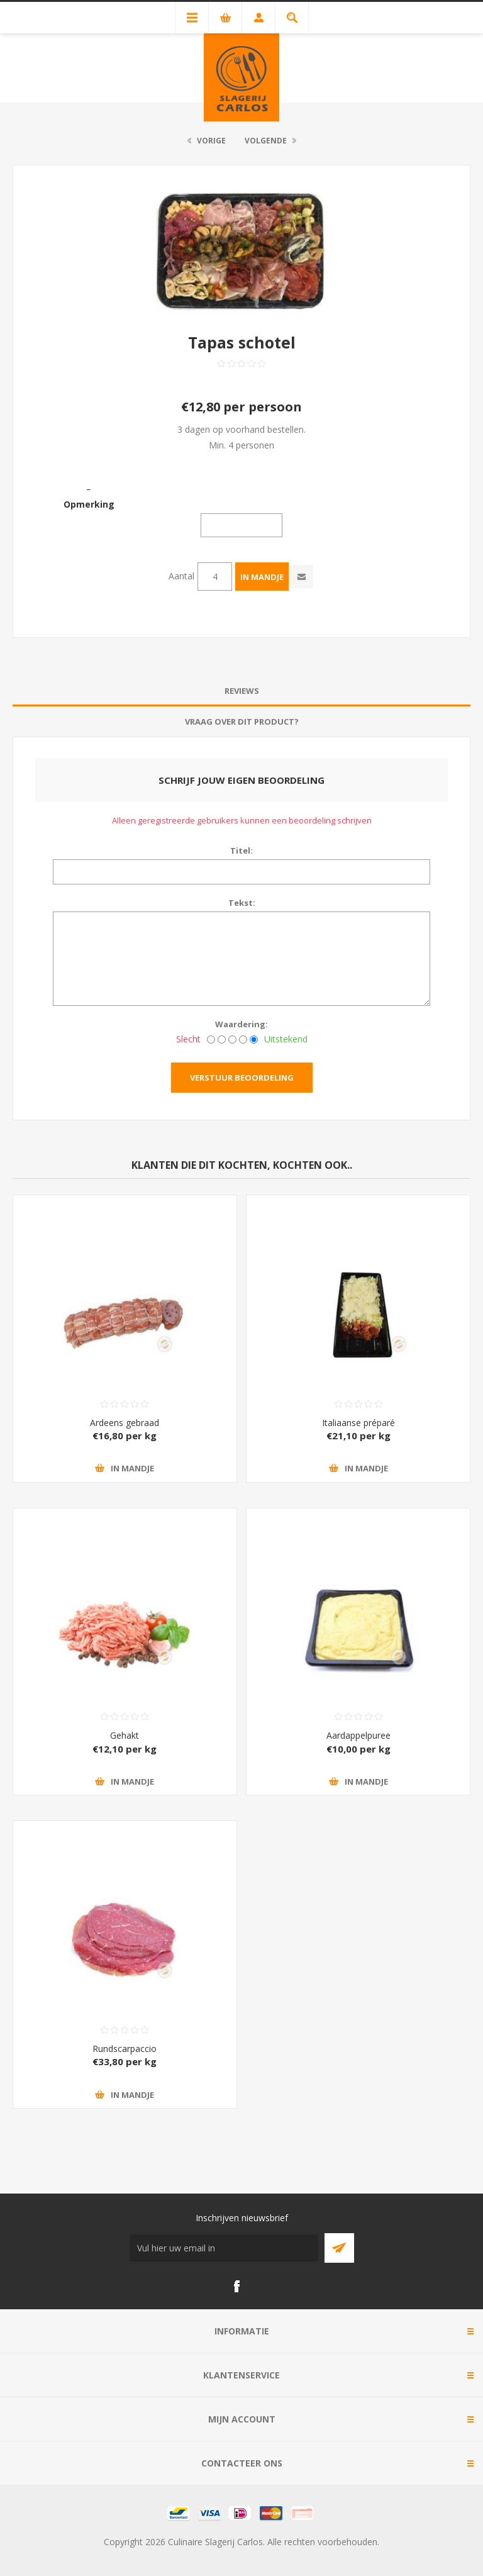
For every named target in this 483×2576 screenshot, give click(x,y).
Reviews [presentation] (242, 690)
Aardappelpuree (358, 1735)
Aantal (181, 576)
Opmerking (89, 504)
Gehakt (124, 1735)
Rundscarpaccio (124, 2049)
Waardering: (241, 1024)
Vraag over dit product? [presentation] (242, 721)
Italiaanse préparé (358, 1423)
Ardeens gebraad (124, 1423)
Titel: (241, 850)
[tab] (241, 691)
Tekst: (241, 902)
